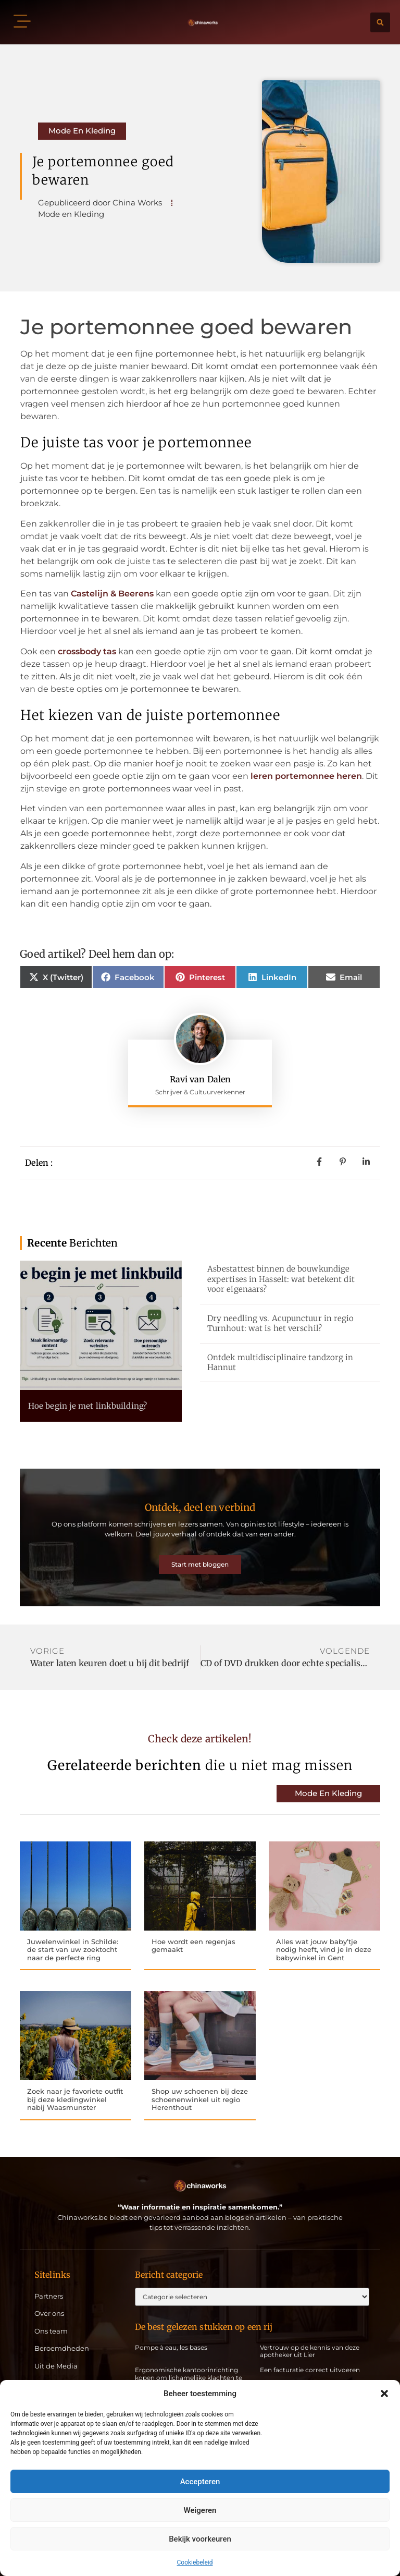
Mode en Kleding (82, 131)
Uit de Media (56, 2354)
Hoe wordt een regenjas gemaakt (193, 1930)
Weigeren (200, 2510)
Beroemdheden (61, 2336)
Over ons (49, 2301)
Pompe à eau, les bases (171, 2334)
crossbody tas (87, 651)
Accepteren (200, 2481)
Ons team (51, 2318)
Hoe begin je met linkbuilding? (87, 1406)
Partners (48, 2283)
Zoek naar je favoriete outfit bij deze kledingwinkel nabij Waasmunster (75, 2085)
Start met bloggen (200, 1557)
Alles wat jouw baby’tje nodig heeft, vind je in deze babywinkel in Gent (323, 1934)
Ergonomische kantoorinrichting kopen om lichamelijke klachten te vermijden (188, 2364)
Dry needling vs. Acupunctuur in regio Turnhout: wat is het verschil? (280, 1323)
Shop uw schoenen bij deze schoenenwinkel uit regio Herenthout (200, 2085)
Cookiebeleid (195, 2562)
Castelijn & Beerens (112, 594)
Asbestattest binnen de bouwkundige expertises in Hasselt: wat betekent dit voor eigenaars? (281, 1279)
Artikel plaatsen (61, 2371)
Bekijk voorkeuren (200, 2539)
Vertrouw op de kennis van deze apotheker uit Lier (309, 2338)
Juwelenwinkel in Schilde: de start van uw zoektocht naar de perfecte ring (72, 1934)
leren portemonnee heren (306, 776)
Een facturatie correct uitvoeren (310, 2357)
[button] (384, 2393)
